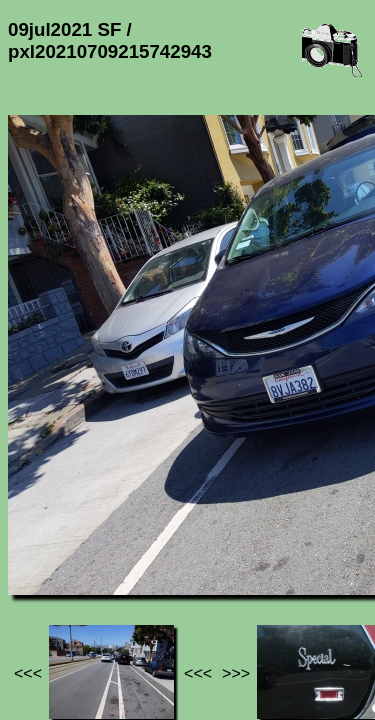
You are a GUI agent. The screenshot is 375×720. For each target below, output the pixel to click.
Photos (119, 538)
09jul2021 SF (204, 538)
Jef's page (44, 538)
